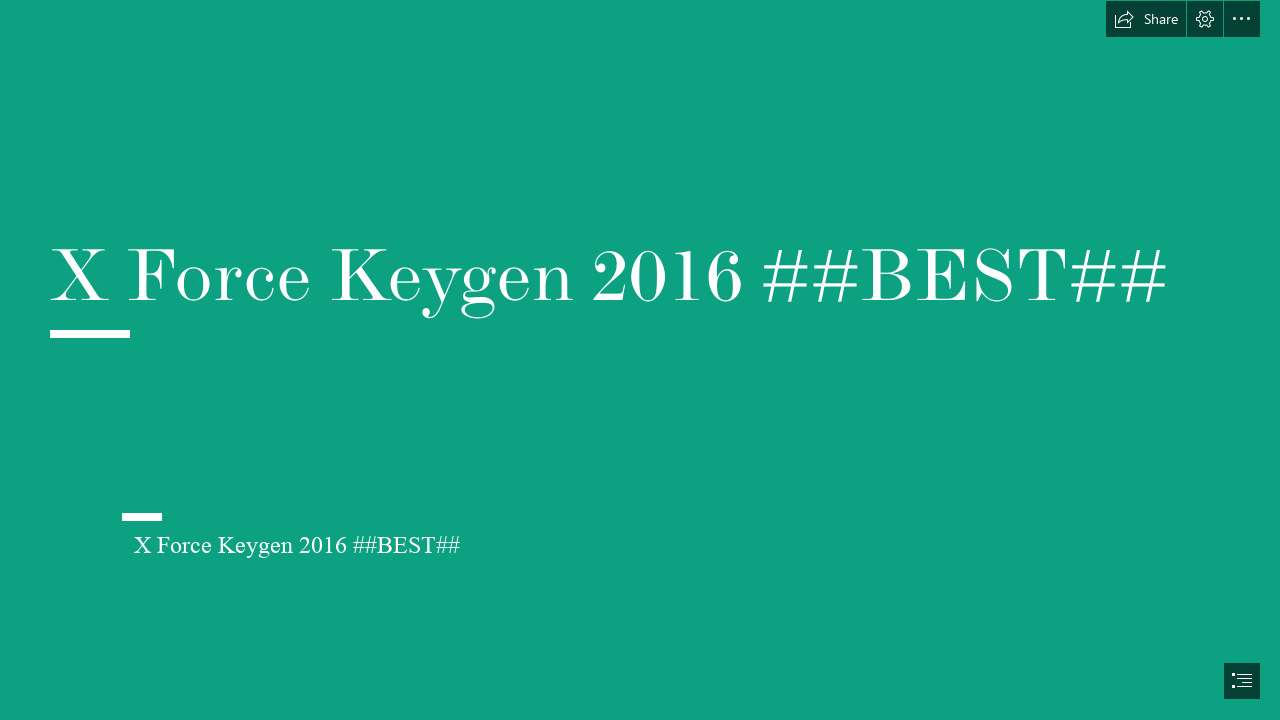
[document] (640, 360)
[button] (1146, 19)
